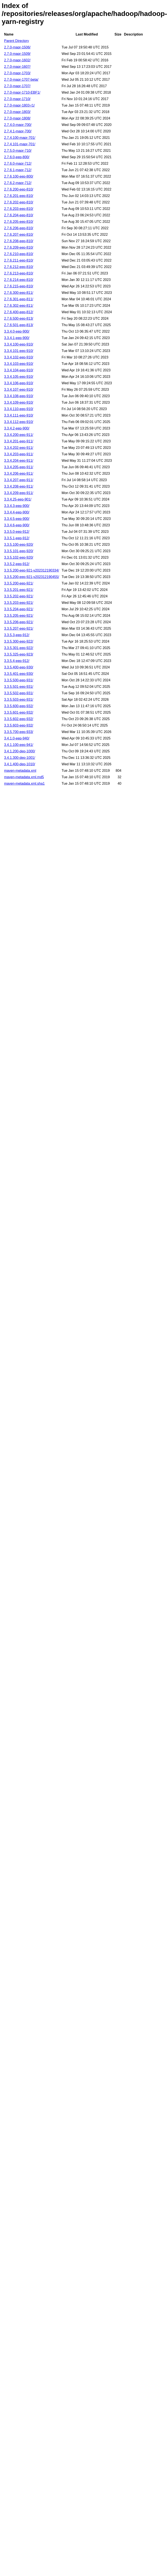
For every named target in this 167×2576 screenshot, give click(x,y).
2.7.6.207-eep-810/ (18, 234)
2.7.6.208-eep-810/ (18, 241)
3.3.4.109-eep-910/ (18, 402)
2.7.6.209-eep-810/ (18, 247)
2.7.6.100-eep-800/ (18, 176)
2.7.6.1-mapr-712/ (17, 170)
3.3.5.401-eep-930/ (18, 674)
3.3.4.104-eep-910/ (18, 370)
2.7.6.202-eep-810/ (18, 202)
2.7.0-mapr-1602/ (17, 60)
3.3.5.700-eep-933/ (18, 732)
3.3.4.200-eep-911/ (18, 435)
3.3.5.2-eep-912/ (16, 564)
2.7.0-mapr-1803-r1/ (19, 105)
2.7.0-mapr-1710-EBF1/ (22, 92)
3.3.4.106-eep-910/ (18, 383)
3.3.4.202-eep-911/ (18, 447)
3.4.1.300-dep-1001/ (19, 757)
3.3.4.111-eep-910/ (18, 415)
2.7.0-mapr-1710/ (17, 99)
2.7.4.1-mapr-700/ (17, 131)
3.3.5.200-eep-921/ (18, 583)
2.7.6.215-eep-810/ (18, 286)
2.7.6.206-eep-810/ (18, 228)
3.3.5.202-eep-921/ (18, 596)
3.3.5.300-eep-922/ (18, 641)
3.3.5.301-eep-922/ (18, 648)
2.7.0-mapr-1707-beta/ (21, 79)
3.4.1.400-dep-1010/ (19, 764)
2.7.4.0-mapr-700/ (17, 125)
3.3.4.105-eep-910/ (18, 376)
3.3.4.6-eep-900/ (16, 525)
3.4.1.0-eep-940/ (16, 738)
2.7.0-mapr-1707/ (17, 86)
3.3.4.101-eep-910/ (18, 351)
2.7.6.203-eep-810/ (18, 209)
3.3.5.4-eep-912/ (16, 661)
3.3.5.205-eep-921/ (18, 615)
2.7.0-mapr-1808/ (17, 118)
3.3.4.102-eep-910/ (18, 357)
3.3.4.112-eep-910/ (18, 422)
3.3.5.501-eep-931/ (18, 686)
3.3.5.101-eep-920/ (18, 551)
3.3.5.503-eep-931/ (18, 699)
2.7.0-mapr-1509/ (17, 54)
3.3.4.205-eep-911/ (18, 467)
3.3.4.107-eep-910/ (18, 389)
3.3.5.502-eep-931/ (18, 693)
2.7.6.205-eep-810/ (18, 221)
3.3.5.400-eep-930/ (18, 667)
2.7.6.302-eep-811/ (18, 305)
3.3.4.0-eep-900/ (16, 331)
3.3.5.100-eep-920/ (18, 544)
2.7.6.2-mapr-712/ (17, 183)
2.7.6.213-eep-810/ (18, 273)
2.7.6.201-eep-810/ (18, 196)
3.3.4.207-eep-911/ (18, 480)
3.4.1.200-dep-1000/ (19, 751)
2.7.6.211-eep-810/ (18, 260)
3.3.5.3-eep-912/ (16, 635)
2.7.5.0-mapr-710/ (17, 150)
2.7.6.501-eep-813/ (18, 325)
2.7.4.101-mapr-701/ (19, 144)
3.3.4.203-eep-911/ (18, 454)
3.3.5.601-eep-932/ (18, 712)
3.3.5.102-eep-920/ (18, 557)
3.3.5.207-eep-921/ (18, 628)
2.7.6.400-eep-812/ (18, 312)
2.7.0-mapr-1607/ (17, 66)
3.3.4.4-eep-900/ (16, 512)
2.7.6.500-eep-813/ (18, 318)
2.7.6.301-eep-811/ (18, 299)
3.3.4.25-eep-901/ (17, 499)
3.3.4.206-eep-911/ (18, 473)
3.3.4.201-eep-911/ (18, 441)
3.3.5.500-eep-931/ (18, 680)
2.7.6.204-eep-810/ (18, 215)
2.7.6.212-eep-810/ (18, 267)
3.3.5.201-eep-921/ (18, 590)
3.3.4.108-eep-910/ (18, 396)
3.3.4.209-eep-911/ (18, 493)
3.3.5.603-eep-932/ (18, 725)
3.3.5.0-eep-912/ (16, 531)
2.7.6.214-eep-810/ (18, 280)
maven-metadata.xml (20, 770)
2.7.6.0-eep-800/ (16, 157)
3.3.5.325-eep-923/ (18, 654)
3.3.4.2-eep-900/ (16, 428)
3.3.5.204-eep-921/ (18, 609)
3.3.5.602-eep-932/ (18, 719)
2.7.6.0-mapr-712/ (17, 163)
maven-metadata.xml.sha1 (24, 783)
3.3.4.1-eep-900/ (16, 338)
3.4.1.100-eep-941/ (18, 745)
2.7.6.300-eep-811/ (18, 292)
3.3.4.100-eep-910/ (18, 344)
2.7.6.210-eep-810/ (18, 254)
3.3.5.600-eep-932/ (18, 706)
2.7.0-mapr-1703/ (17, 73)
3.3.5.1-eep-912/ (16, 538)
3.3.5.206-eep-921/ (18, 622)
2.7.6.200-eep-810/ (18, 189)
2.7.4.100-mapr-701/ (19, 137)
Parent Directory (16, 41)
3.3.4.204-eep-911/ (18, 460)
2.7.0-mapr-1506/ (17, 47)
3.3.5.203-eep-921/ (18, 602)
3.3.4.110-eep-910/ (18, 409)
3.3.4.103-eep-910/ (18, 364)
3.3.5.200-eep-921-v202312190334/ (31, 570)
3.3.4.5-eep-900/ (16, 519)
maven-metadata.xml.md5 (24, 777)
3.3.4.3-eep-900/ (16, 506)
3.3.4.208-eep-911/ (18, 486)
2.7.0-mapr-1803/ (17, 112)
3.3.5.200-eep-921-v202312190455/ (31, 577)
